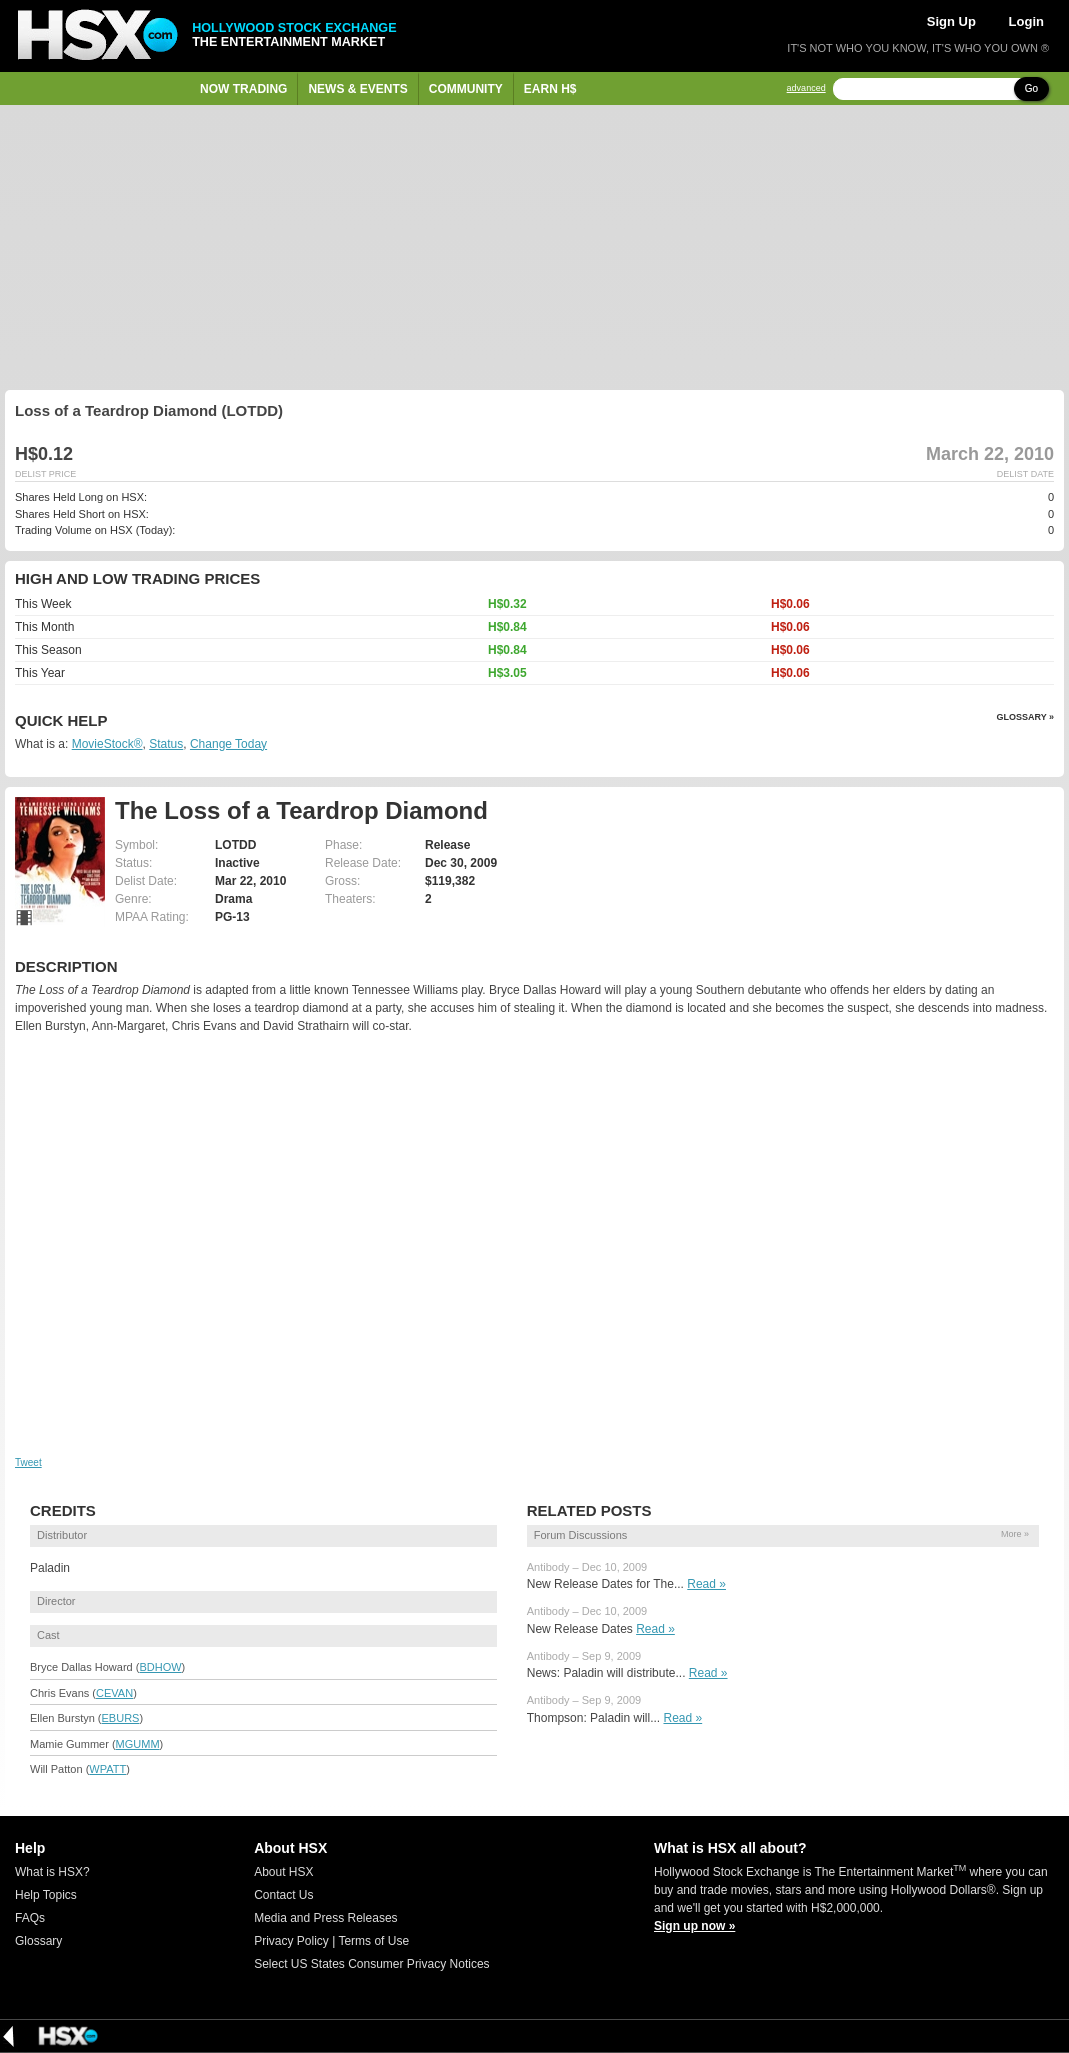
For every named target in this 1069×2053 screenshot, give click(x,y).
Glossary (38, 1941)
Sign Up (951, 21)
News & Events (357, 89)
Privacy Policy (291, 1941)
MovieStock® (107, 744)
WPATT (107, 1769)
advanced (806, 88)
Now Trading (243, 89)
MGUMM (138, 1744)
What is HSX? (52, 1872)
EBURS (121, 1718)
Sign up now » (694, 1926)
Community (466, 89)
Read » (706, 1584)
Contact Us (283, 1895)
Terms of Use (373, 1941)
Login (1026, 21)
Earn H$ (550, 89)
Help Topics (46, 1895)
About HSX (283, 1872)
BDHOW (160, 1667)
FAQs (30, 1918)
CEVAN (114, 1693)
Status (166, 744)
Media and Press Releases (325, 1918)
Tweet (28, 1462)
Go (1031, 88)
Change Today (228, 744)
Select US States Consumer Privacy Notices (371, 1964)
